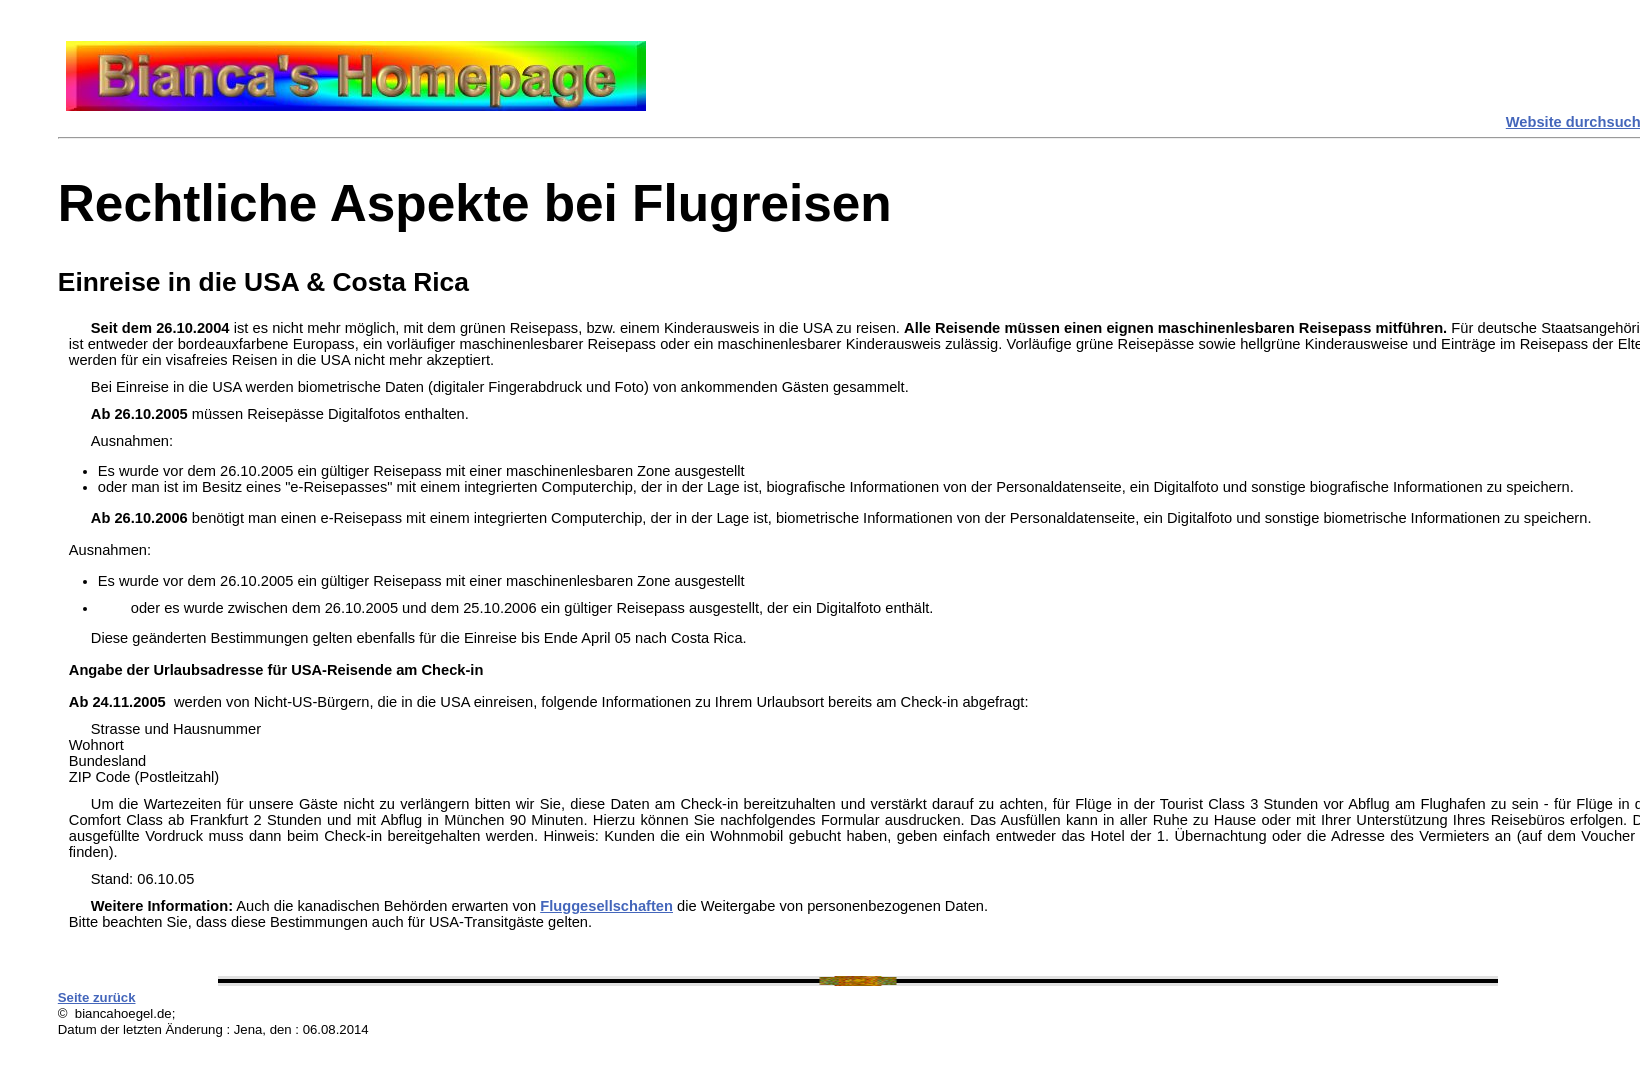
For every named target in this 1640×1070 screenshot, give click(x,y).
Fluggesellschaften (606, 906)
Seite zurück (97, 997)
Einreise (109, 282)
